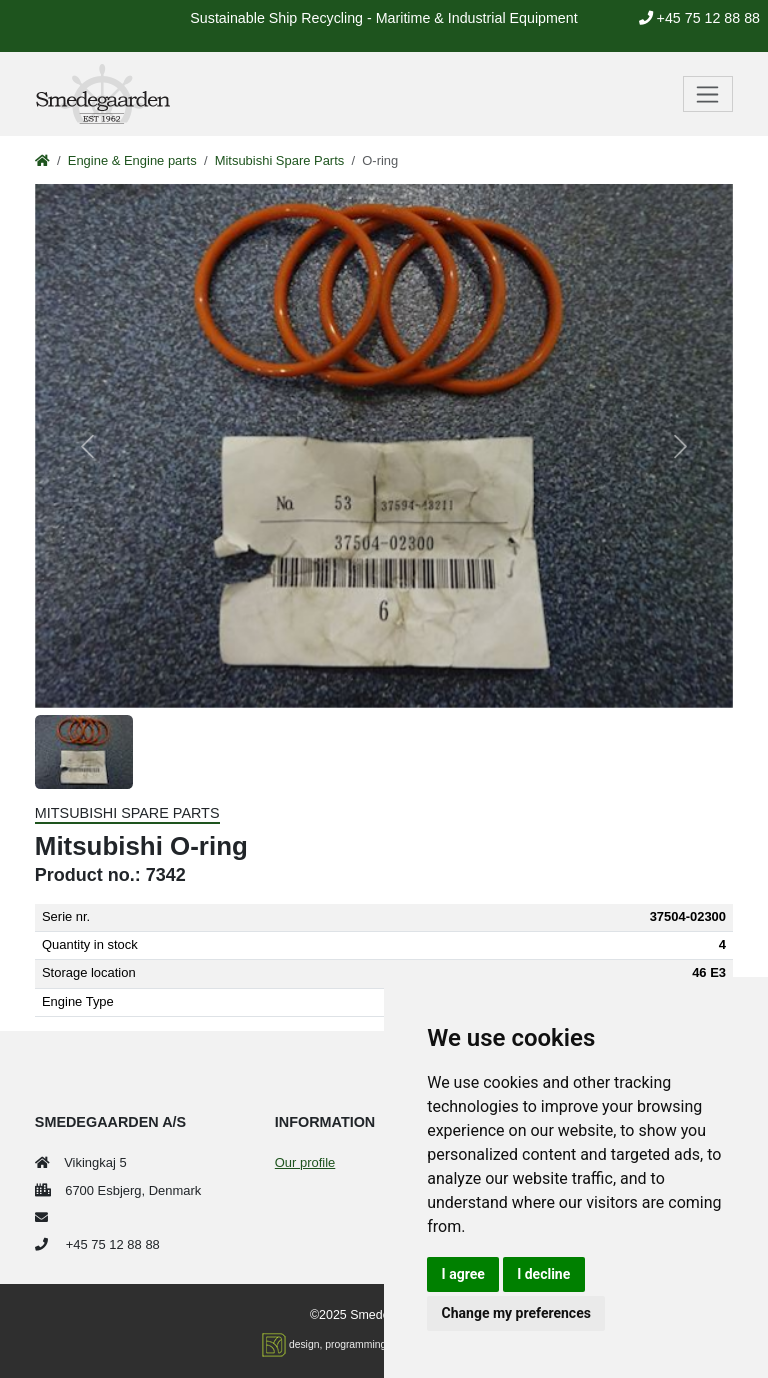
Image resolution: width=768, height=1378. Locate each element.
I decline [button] (543, 1274)
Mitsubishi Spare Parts (280, 160)
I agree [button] (463, 1274)
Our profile (305, 1162)
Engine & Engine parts (132, 160)
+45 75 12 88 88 (699, 18)
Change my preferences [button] (516, 1313)
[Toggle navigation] (708, 94)
